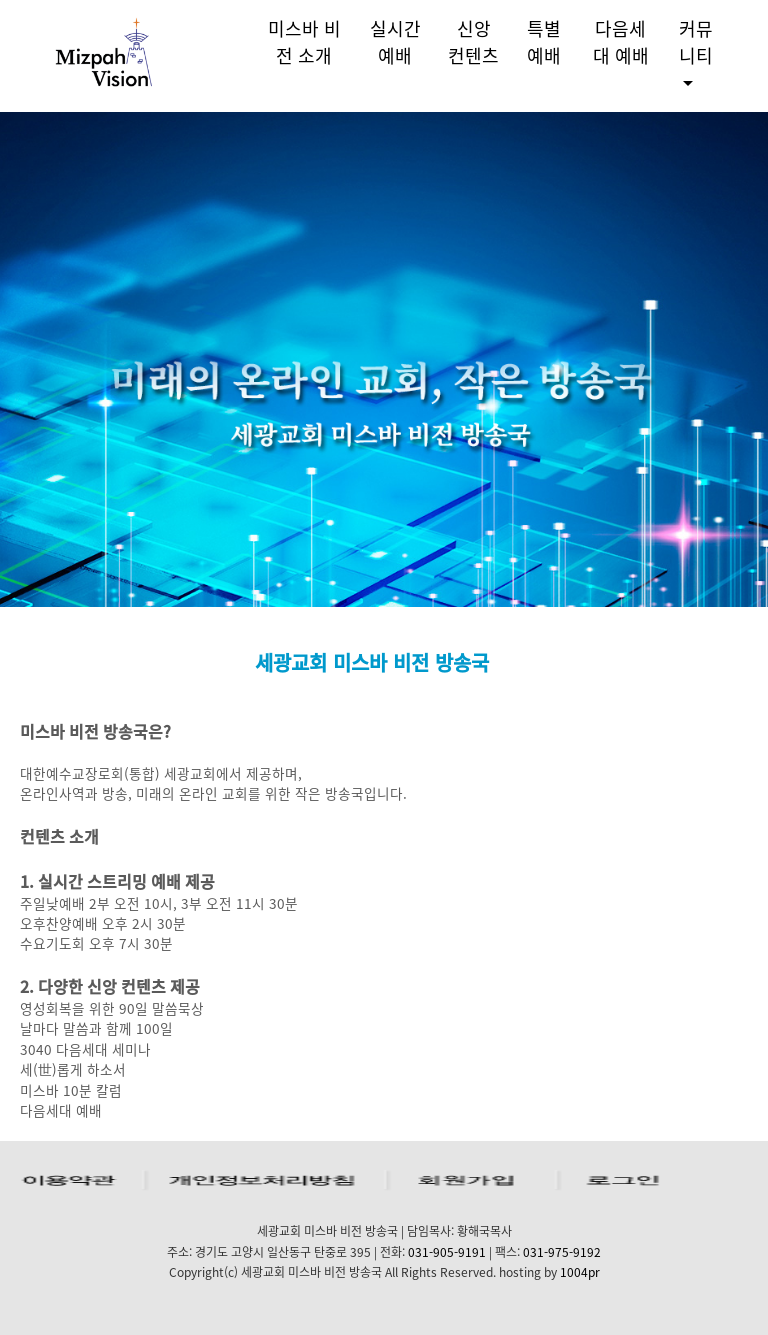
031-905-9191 (447, 1252)
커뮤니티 (696, 42)
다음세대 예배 (621, 42)
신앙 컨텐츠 (473, 42)
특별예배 (544, 42)
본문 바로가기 (0, 0)
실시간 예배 (395, 42)
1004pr (580, 1272)
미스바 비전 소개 (304, 42)
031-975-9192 (562, 1252)
